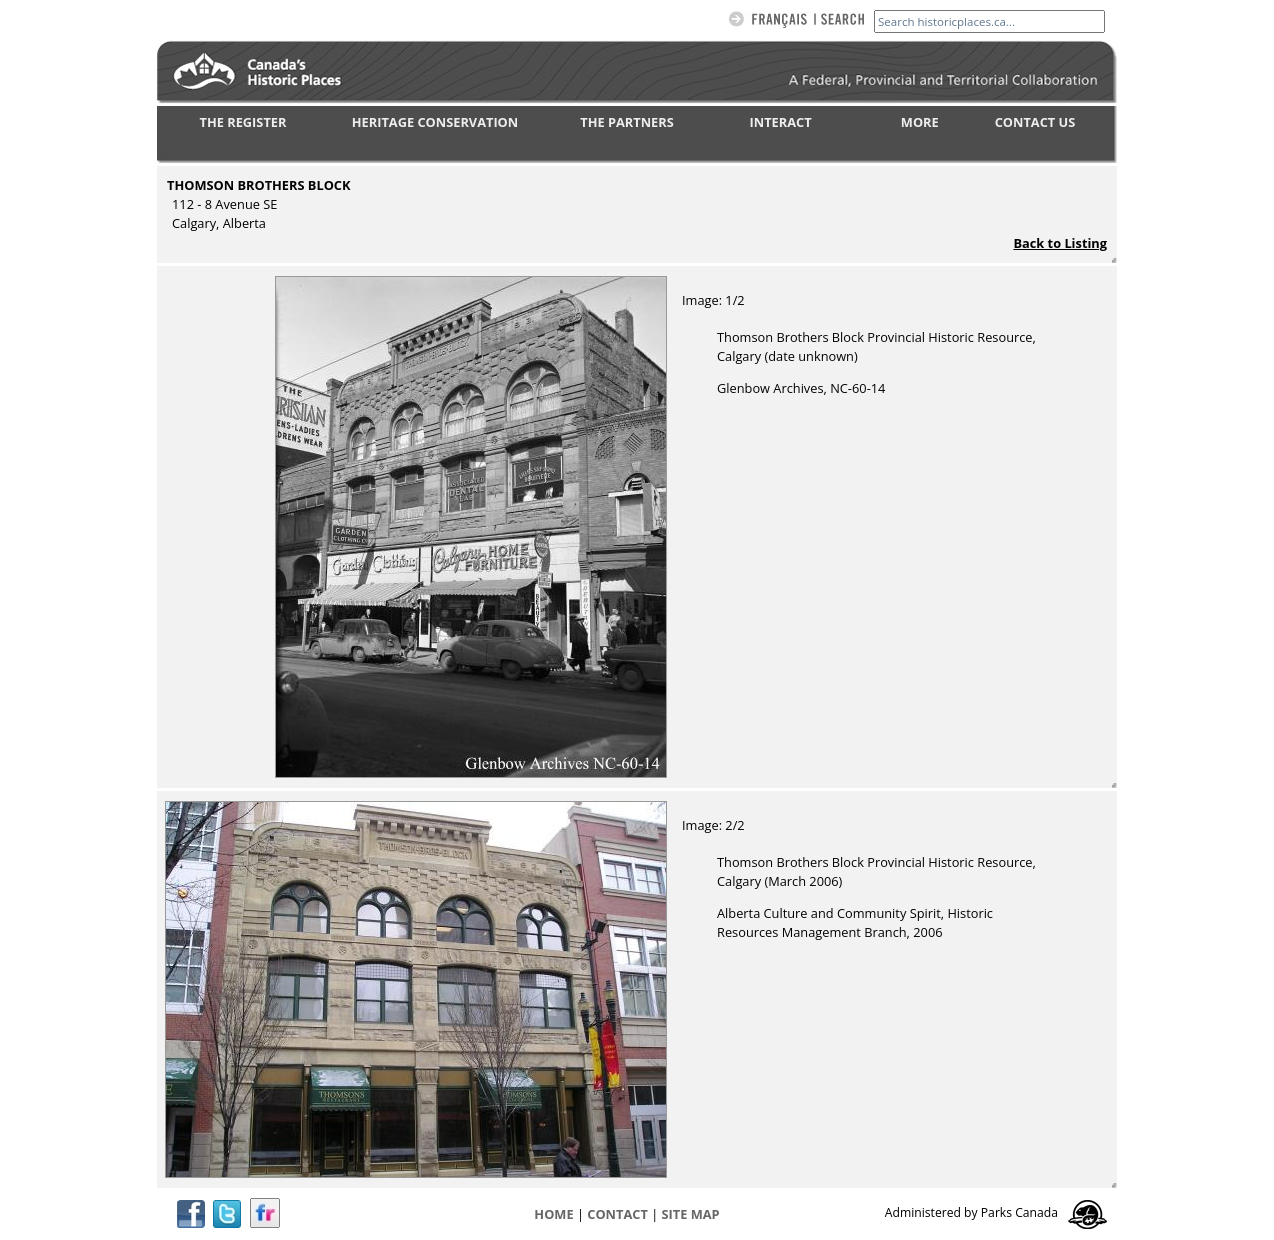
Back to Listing (1060, 243)
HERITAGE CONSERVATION (435, 122)
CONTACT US (1035, 122)
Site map (691, 1214)
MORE (920, 122)
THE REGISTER (243, 122)
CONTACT (617, 1214)
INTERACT (781, 122)
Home (553, 1214)
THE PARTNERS (626, 122)
